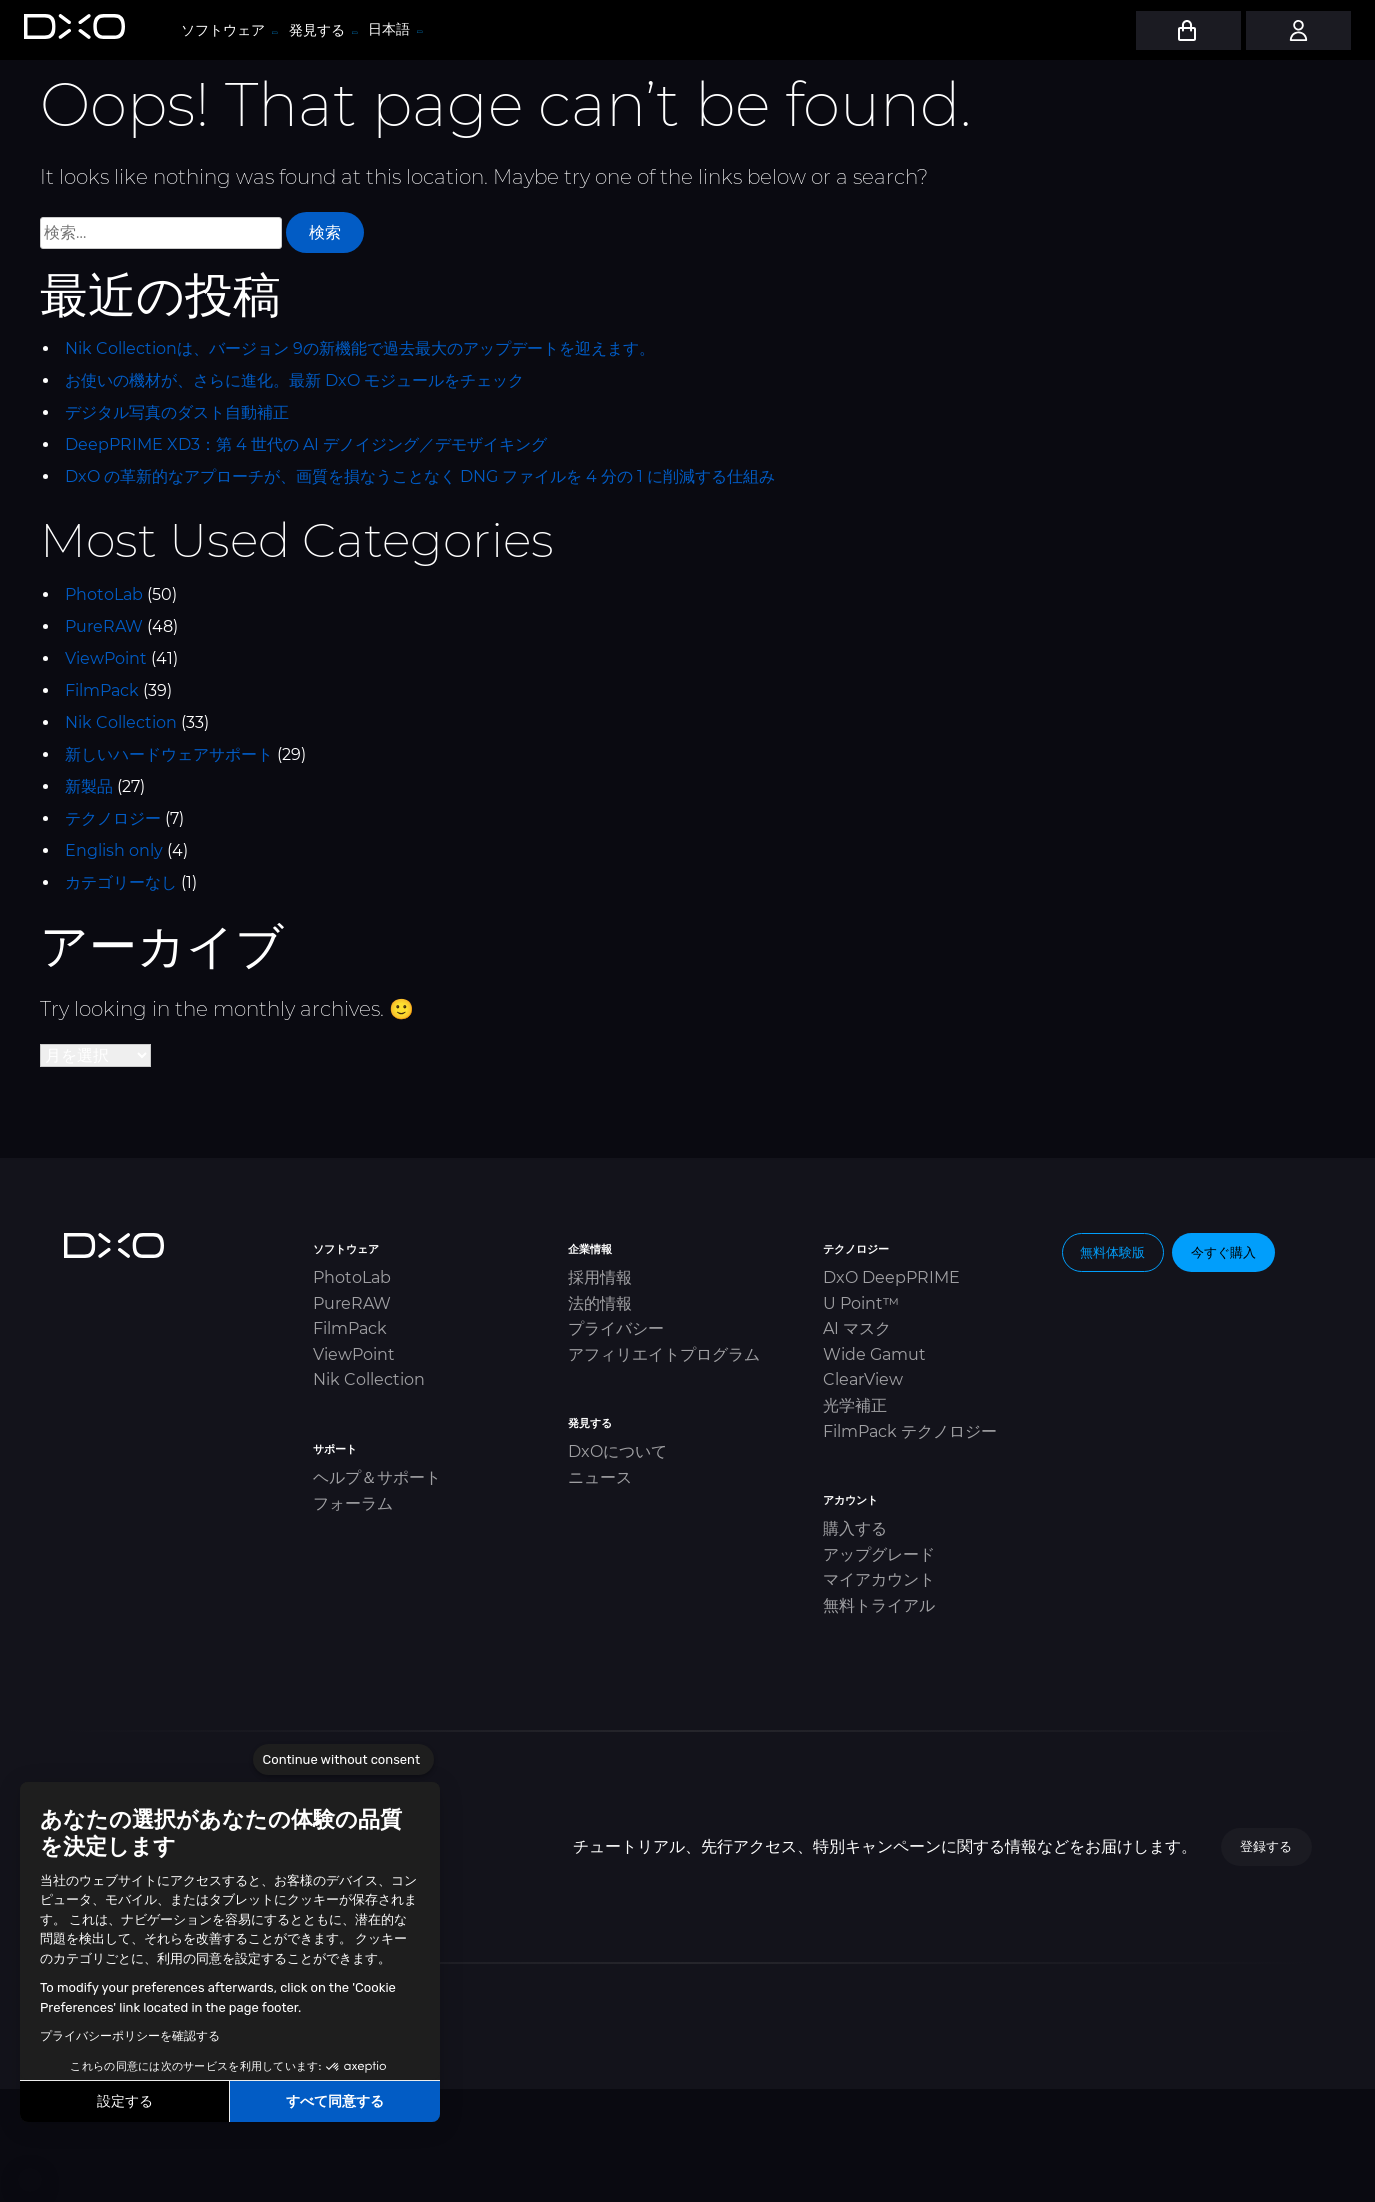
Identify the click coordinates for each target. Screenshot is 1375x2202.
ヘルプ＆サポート (377, 1477)
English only (114, 850)
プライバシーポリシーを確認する (130, 2036)
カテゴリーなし (121, 882)
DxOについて (617, 1451)
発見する (322, 30)
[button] (30, 2180)
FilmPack (102, 690)
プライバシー (616, 1328)
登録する (1266, 1846)
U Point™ (861, 1303)
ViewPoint (106, 658)
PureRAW (104, 626)
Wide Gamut (874, 1354)
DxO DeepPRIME (891, 1277)
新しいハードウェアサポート (169, 754)
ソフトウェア (228, 30)
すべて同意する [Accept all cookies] (335, 2101)
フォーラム (353, 1503)
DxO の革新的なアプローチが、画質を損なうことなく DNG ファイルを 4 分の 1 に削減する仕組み (420, 476)
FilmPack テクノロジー (910, 1431)
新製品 (89, 786)
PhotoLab (104, 594)
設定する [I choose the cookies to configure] (125, 2101)
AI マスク (857, 1328)
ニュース (600, 1477)
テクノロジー (113, 818)
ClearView (863, 1379)
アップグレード (879, 1554)
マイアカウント (879, 1579)
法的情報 (600, 1303)
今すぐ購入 (1223, 1252)
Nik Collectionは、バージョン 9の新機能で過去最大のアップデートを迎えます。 (360, 348)
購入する (855, 1528)
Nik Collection (121, 722)
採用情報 (600, 1277)
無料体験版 (1112, 1252)
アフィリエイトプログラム (664, 1354)
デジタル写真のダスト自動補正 (177, 412)
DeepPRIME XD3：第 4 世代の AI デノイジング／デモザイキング (306, 444)
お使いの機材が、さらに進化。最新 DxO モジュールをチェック (294, 380)
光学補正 (855, 1405)
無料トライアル (879, 1605)
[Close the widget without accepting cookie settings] (343, 1760)
